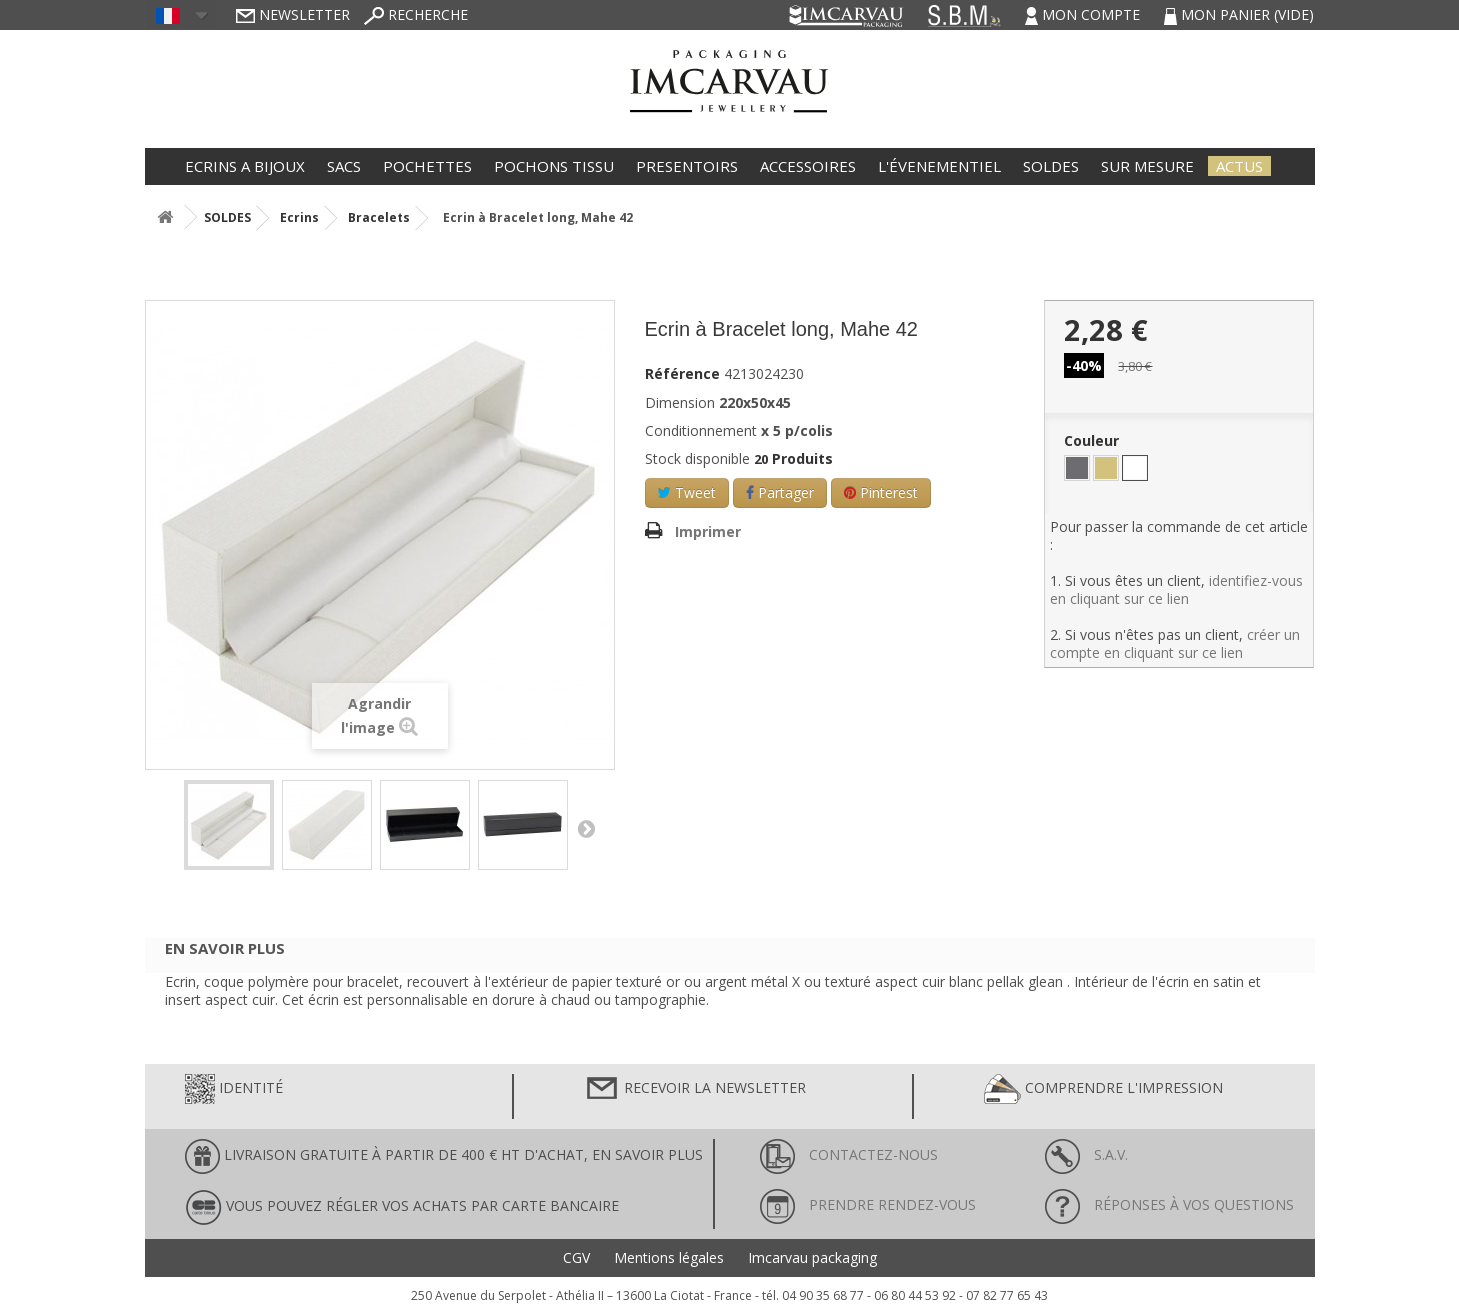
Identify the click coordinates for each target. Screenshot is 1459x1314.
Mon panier (1239, 14)
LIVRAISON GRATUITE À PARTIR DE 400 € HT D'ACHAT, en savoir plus (444, 1156)
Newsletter (293, 14)
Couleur (1093, 441)
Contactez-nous (849, 1154)
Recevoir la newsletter (695, 1089)
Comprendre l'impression (1103, 1089)
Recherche (416, 14)
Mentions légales (669, 1258)
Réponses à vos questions (1169, 1204)
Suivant (586, 828)
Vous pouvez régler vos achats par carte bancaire (402, 1207)
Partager (780, 492)
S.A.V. (1086, 1154)
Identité (234, 1089)
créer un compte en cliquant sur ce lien (1175, 643)
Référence (682, 374)
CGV (576, 1258)
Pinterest (881, 492)
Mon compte (1084, 14)
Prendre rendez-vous (868, 1204)
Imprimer (708, 531)
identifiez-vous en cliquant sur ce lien (1176, 589)
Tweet (687, 492)
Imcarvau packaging (812, 1258)
